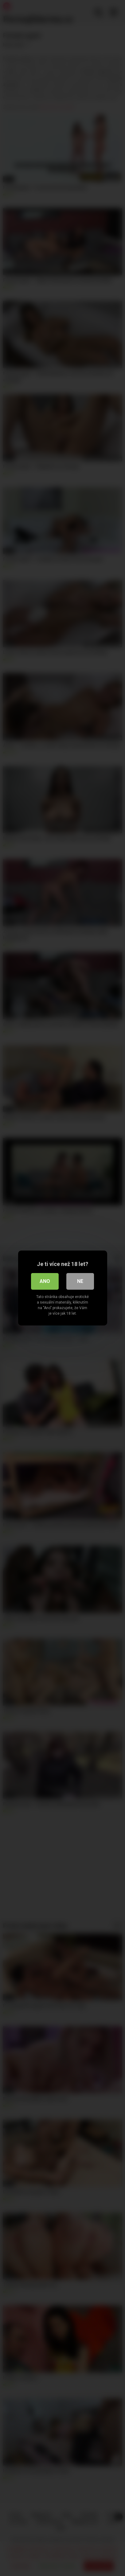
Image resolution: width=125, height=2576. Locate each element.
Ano (45, 1281)
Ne (80, 1281)
